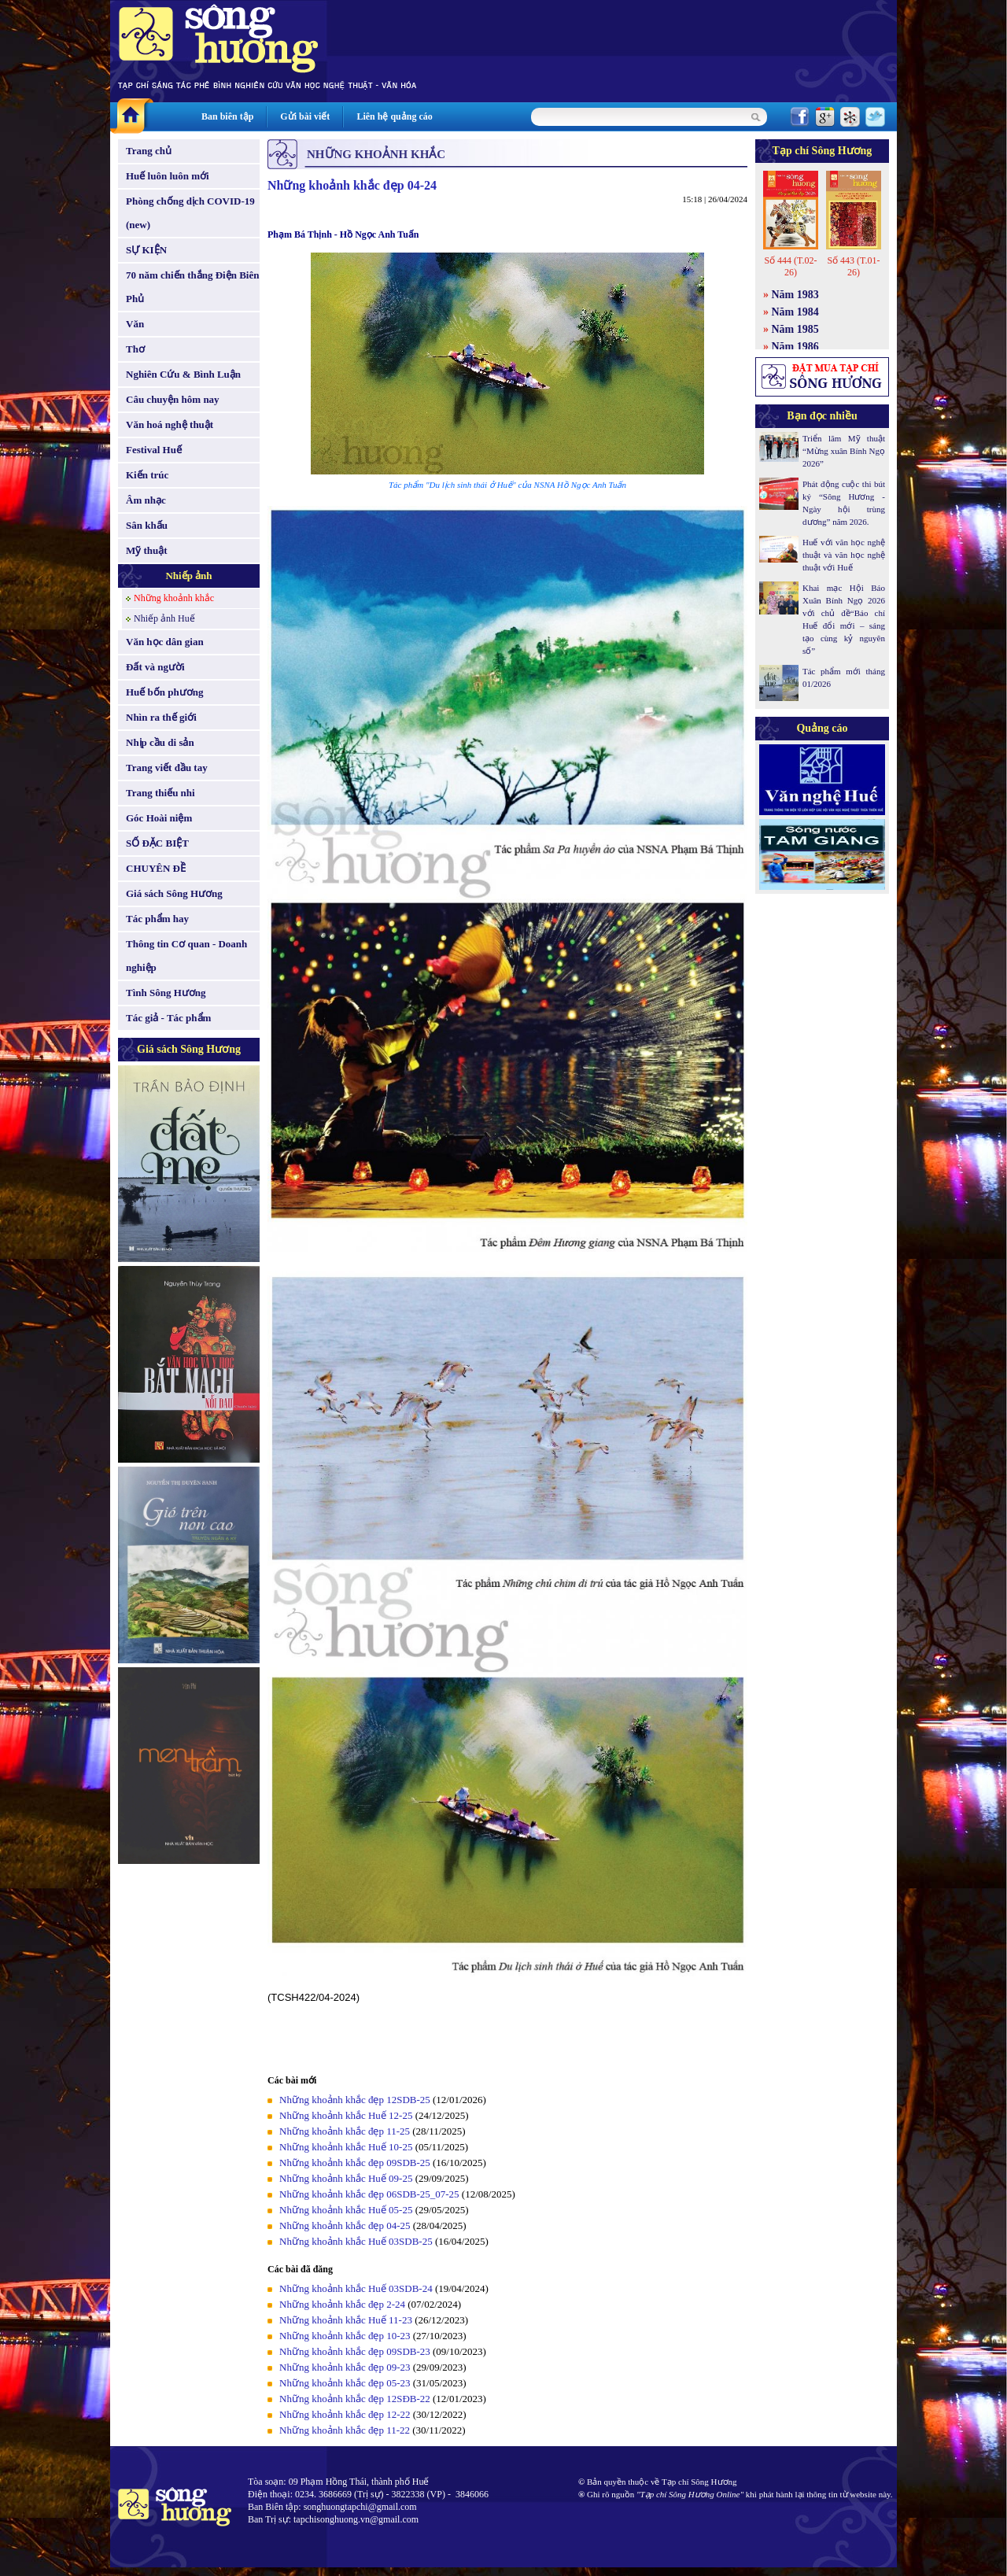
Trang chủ (149, 151)
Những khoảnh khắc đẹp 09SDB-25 (354, 2162)
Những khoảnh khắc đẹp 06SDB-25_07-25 (369, 2194)
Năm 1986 (795, 346)
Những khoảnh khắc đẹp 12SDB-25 (354, 2099)
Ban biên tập (227, 116)
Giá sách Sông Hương (174, 893)
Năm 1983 (795, 295)
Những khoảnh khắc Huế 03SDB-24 (356, 2288)
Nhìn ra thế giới (161, 717)
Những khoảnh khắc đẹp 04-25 (345, 2225)
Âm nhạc (146, 500)
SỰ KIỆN (146, 250)
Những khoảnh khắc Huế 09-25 (345, 2178)
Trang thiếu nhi (160, 793)
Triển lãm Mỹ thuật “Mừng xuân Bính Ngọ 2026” (843, 451)
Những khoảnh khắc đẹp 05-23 (345, 2383)
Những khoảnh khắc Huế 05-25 (345, 2210)
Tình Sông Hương (166, 992)
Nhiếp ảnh (188, 575)
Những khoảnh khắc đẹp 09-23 (345, 2367)
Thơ (135, 349)
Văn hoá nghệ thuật (169, 424)
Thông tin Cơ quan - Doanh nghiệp (186, 955)
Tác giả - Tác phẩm (168, 1018)
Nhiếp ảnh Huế (164, 618)
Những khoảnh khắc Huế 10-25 (345, 2147)
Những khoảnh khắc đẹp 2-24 (342, 2304)
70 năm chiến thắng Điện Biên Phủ (192, 286)
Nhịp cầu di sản (160, 742)
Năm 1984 (795, 312)
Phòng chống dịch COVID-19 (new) (190, 213)
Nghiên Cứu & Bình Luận (183, 374)
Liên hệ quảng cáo (394, 116)
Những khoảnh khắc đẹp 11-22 (344, 2430)
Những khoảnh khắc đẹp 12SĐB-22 (354, 2398)
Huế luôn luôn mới (167, 176)
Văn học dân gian (165, 642)
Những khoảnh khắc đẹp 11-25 (344, 2131)
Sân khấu (147, 525)
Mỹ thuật (147, 550)
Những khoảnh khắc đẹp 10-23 (345, 2336)
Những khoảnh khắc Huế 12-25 (345, 2115)
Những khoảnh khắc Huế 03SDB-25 (356, 2241)
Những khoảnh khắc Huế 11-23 (345, 2320)
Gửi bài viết (305, 116)
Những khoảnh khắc (174, 597)
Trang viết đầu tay (167, 767)
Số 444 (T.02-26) (790, 266)
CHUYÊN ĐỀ (156, 868)
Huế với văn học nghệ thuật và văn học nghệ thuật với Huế (843, 554)
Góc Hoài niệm (159, 818)
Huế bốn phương (165, 692)
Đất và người (155, 667)
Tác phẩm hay (157, 918)
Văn (135, 324)
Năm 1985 (795, 329)
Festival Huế (154, 450)
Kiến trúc (147, 475)
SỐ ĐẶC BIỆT (157, 843)
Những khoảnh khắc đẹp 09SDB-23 (354, 2351)
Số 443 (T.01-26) (853, 266)
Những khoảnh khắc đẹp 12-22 (345, 2414)
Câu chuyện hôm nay (172, 399)
